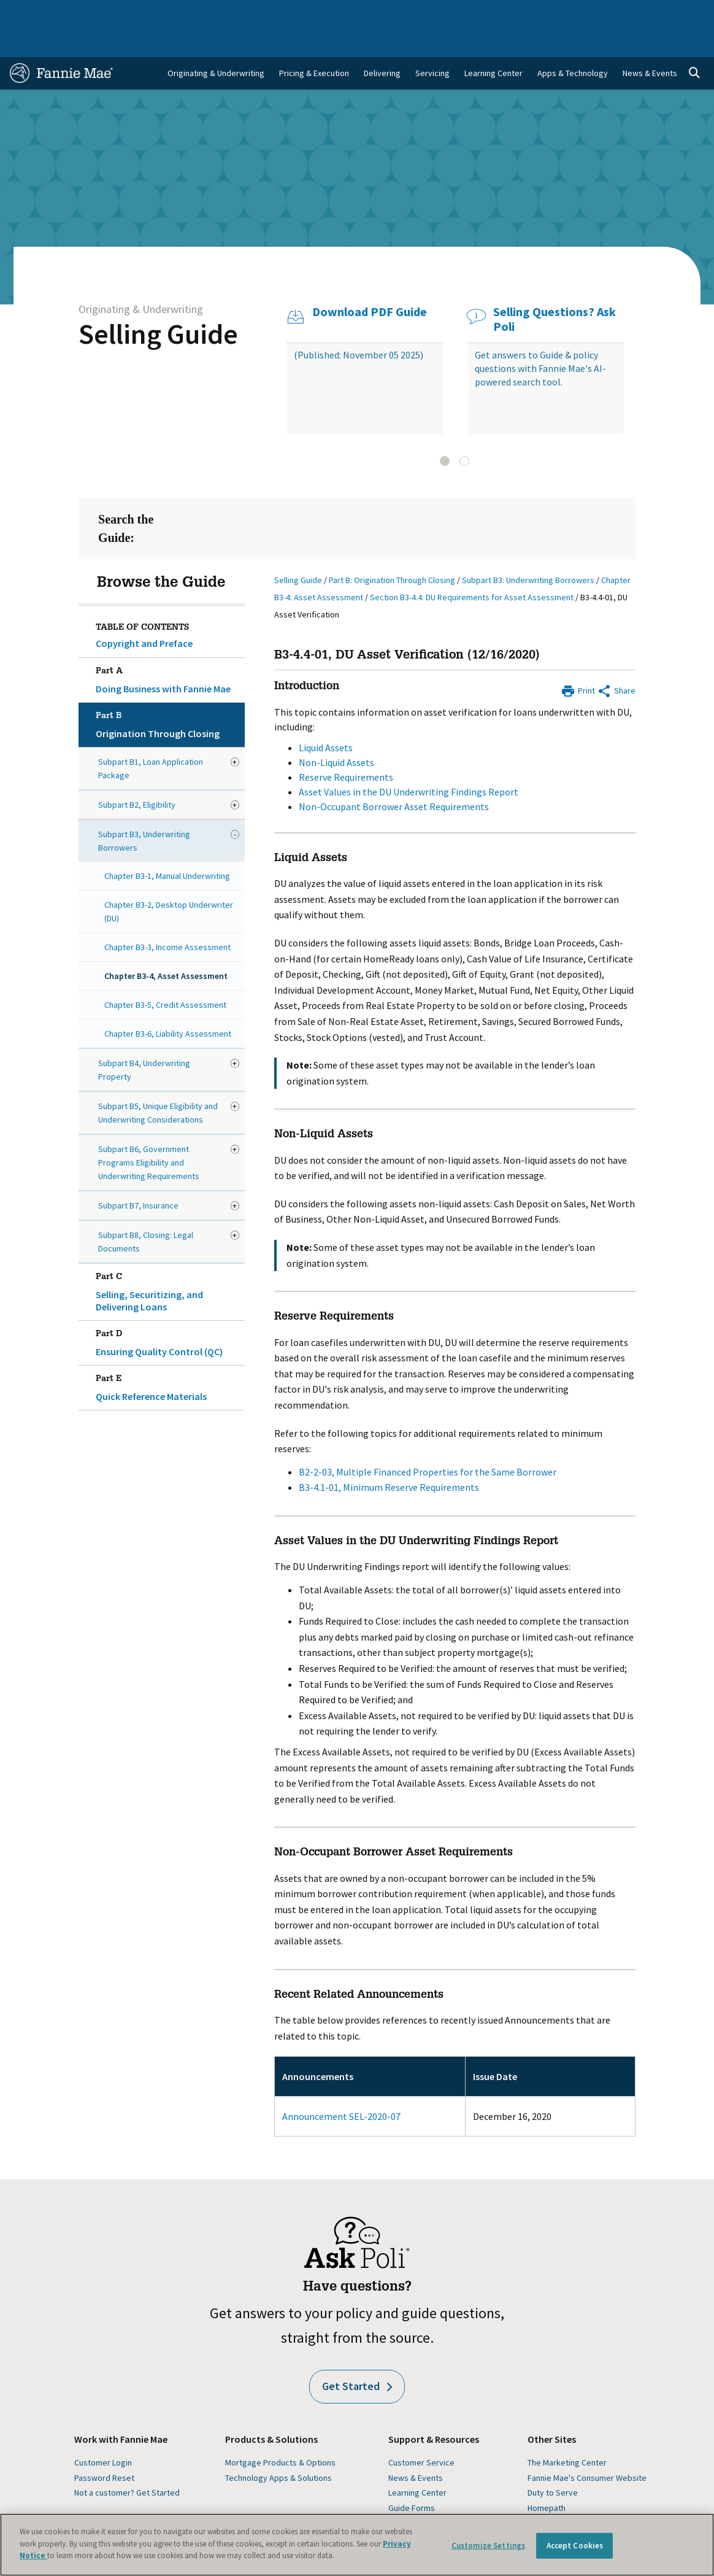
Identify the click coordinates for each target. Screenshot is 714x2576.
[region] (357, 2544)
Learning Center (417, 2462)
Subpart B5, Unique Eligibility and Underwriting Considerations (158, 1082)
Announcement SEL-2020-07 (341, 2086)
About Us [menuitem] (490, 13)
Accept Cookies (575, 2545)
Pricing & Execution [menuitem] (314, 42)
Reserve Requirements (346, 747)
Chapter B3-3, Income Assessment (167, 916)
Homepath (547, 2477)
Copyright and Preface (144, 613)
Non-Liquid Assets (336, 732)
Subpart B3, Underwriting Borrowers (144, 811)
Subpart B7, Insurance (138, 1175)
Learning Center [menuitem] (493, 42)
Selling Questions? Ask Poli (554, 289)
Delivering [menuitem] (382, 42)
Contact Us (680, 13)
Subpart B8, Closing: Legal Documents (145, 1211)
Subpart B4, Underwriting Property (144, 1039)
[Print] (578, 659)
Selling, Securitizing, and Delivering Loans (168, 1259)
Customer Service (421, 2432)
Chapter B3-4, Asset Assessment (166, 945)
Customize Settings (488, 2545)
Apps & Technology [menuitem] (572, 42)
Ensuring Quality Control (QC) (168, 1310)
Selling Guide (158, 304)
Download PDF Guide (369, 281)
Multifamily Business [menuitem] (161, 13)
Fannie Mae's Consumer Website (587, 2447)
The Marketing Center (567, 2432)
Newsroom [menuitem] (600, 13)
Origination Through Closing (168, 692)
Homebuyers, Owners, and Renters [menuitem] (321, 13)
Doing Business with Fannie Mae (168, 647)
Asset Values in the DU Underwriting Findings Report (408, 762)
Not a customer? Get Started (127, 2462)
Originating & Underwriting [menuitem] (215, 42)
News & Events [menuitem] (650, 42)
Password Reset (104, 2447)
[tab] (445, 431)
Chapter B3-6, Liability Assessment (167, 1003)
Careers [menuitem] (640, 13)
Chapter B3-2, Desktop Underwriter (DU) (168, 881)
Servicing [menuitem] (432, 42)
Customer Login (103, 2432)
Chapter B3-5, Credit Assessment (165, 974)
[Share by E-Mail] (616, 659)
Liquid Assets (326, 717)
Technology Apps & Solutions (278, 2447)
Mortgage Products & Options (280, 2432)
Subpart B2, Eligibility (136, 774)
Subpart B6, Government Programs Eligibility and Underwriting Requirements (148, 1132)
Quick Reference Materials (168, 1355)
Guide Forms (411, 2477)
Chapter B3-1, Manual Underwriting (167, 845)
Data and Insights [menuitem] (543, 13)
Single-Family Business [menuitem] (81, 13)
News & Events (415, 2447)
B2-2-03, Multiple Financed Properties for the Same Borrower (427, 1442)
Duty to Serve (553, 2462)
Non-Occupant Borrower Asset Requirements (394, 776)
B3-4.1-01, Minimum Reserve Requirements (389, 1457)
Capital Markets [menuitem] (229, 13)
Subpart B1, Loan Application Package (150, 738)
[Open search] (694, 43)
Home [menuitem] (25, 13)
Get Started (357, 2356)
